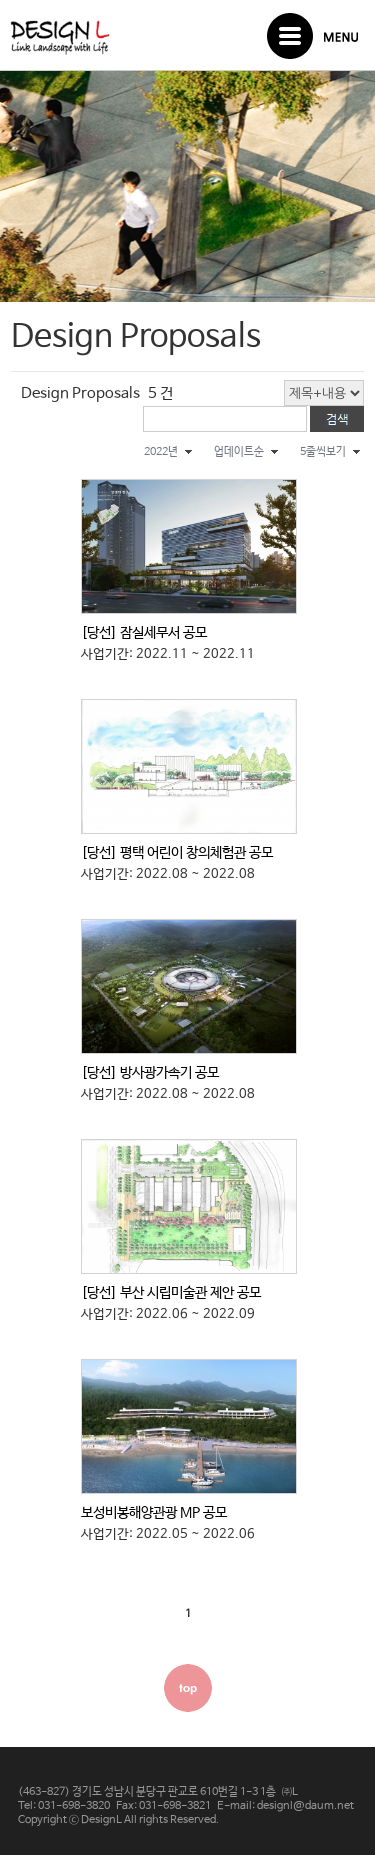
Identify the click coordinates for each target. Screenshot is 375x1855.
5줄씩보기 (323, 452)
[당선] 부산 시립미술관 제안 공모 (171, 1293)
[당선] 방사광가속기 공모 (150, 1073)
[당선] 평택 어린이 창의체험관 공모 (177, 853)
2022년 (161, 452)
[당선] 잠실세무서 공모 (144, 633)
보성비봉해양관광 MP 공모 (154, 1513)
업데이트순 (239, 452)
